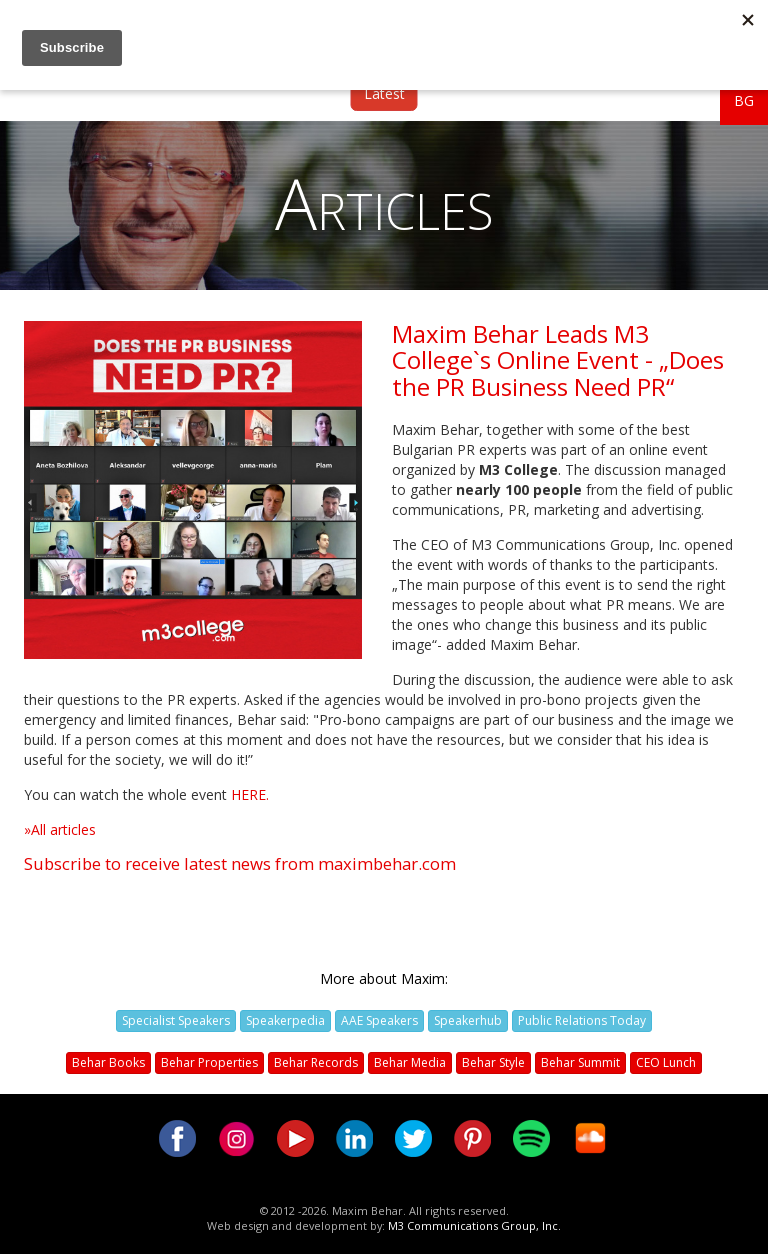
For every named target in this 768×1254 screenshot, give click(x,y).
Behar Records (316, 1062)
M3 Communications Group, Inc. (474, 1225)
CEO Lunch (666, 1062)
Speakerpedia (285, 1020)
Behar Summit (580, 1062)
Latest (384, 93)
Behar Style (493, 1062)
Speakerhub (468, 1020)
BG (744, 100)
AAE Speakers (379, 1020)
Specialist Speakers (176, 1020)
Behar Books (108, 1062)
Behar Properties (209, 1062)
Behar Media (410, 1062)
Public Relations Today (582, 1020)
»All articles (60, 829)
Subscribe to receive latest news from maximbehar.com (240, 863)
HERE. (250, 794)
